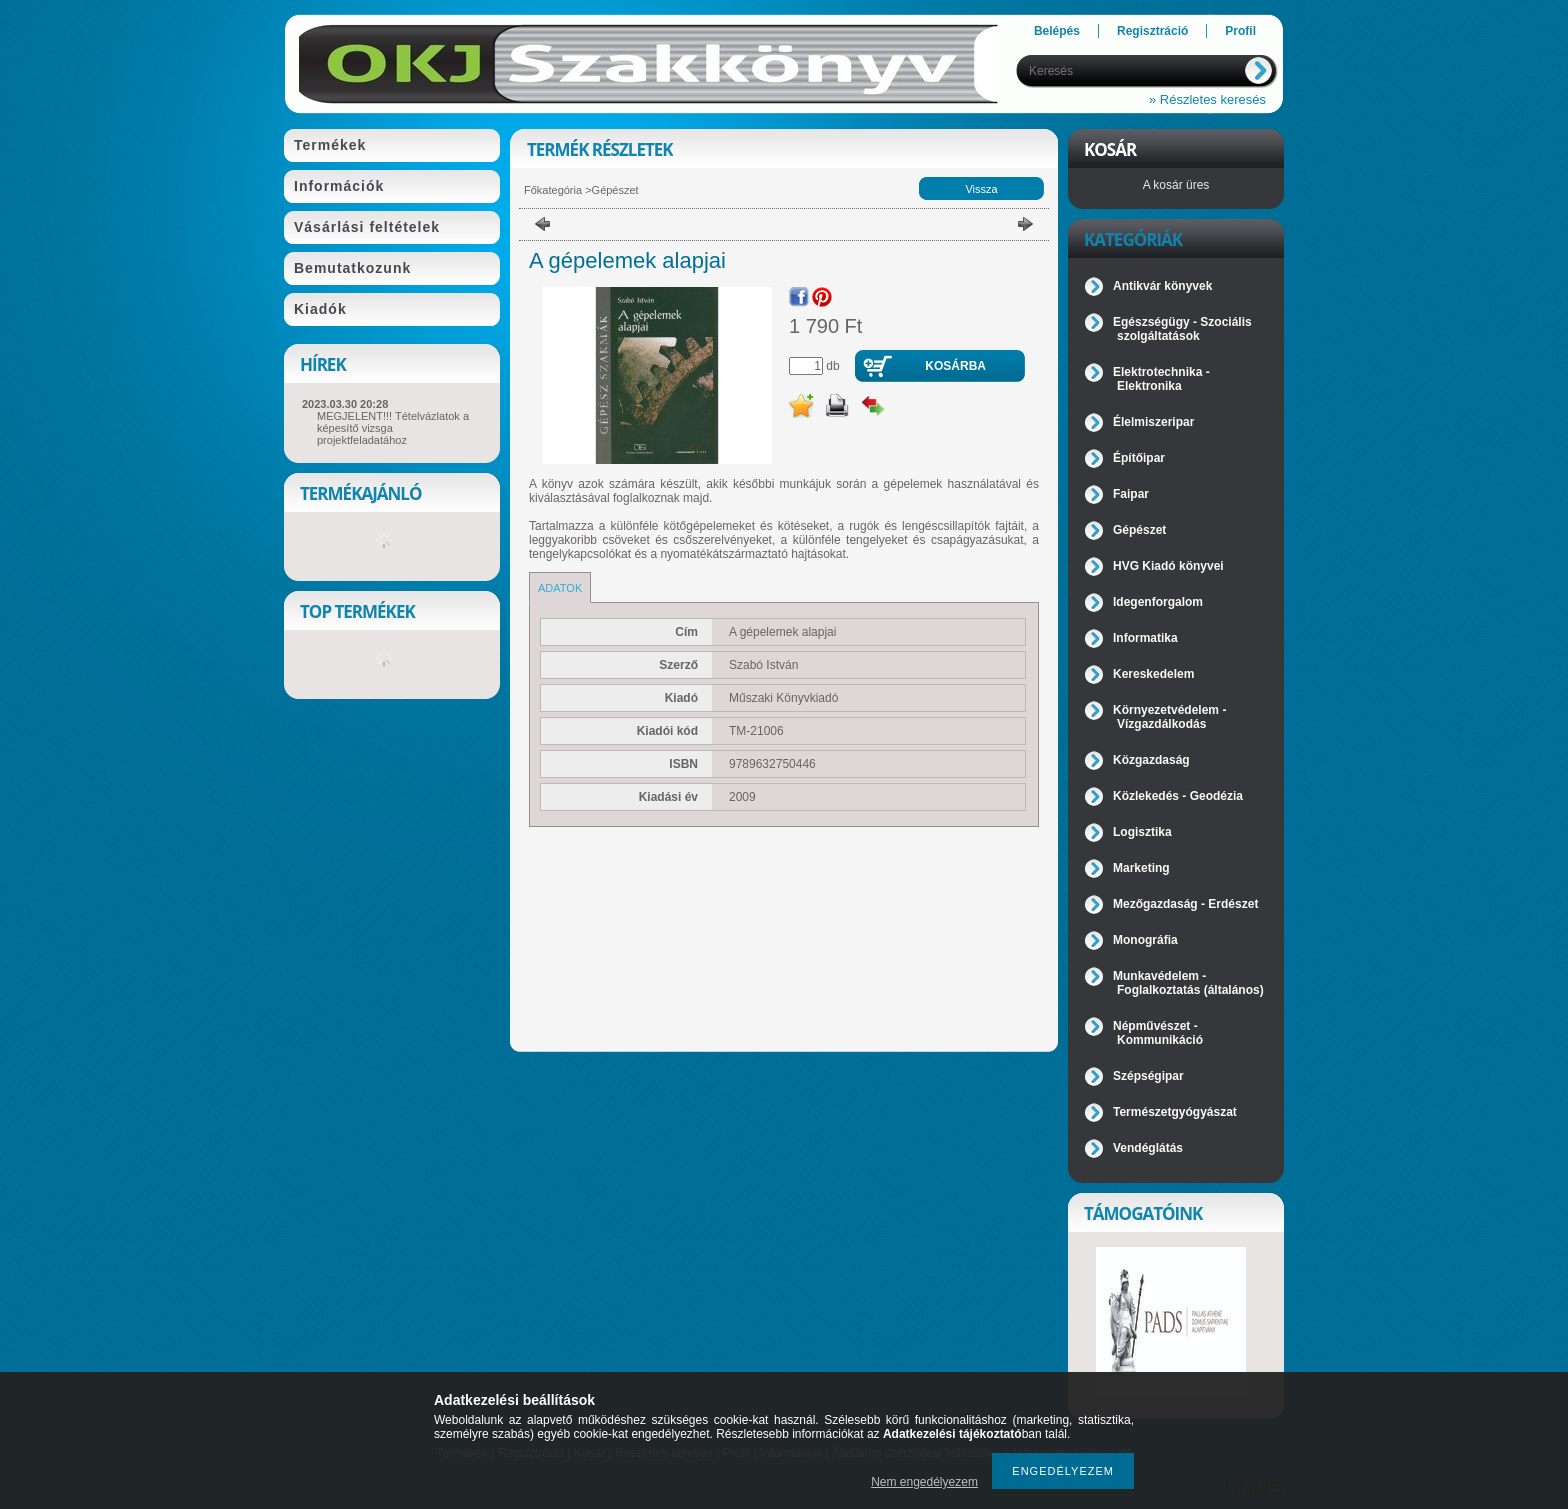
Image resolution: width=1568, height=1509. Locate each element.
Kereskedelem (1153, 674)
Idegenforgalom (1158, 602)
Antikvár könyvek (1162, 286)
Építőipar (1139, 458)
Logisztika (1142, 832)
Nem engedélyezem (924, 1482)
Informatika (1145, 638)
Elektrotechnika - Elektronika (1161, 379)
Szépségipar (1148, 1076)
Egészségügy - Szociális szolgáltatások (1182, 329)
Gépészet (615, 190)
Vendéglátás (1148, 1148)
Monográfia (1145, 940)
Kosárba (955, 366)
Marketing (1141, 868)
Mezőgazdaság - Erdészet (1185, 904)
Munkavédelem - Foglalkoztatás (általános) (1188, 983)
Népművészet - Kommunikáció (1158, 1033)
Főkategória (553, 190)
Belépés (1057, 31)
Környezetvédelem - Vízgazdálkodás (1169, 717)
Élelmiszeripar (1153, 422)
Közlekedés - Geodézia (1178, 796)
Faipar (1131, 494)
